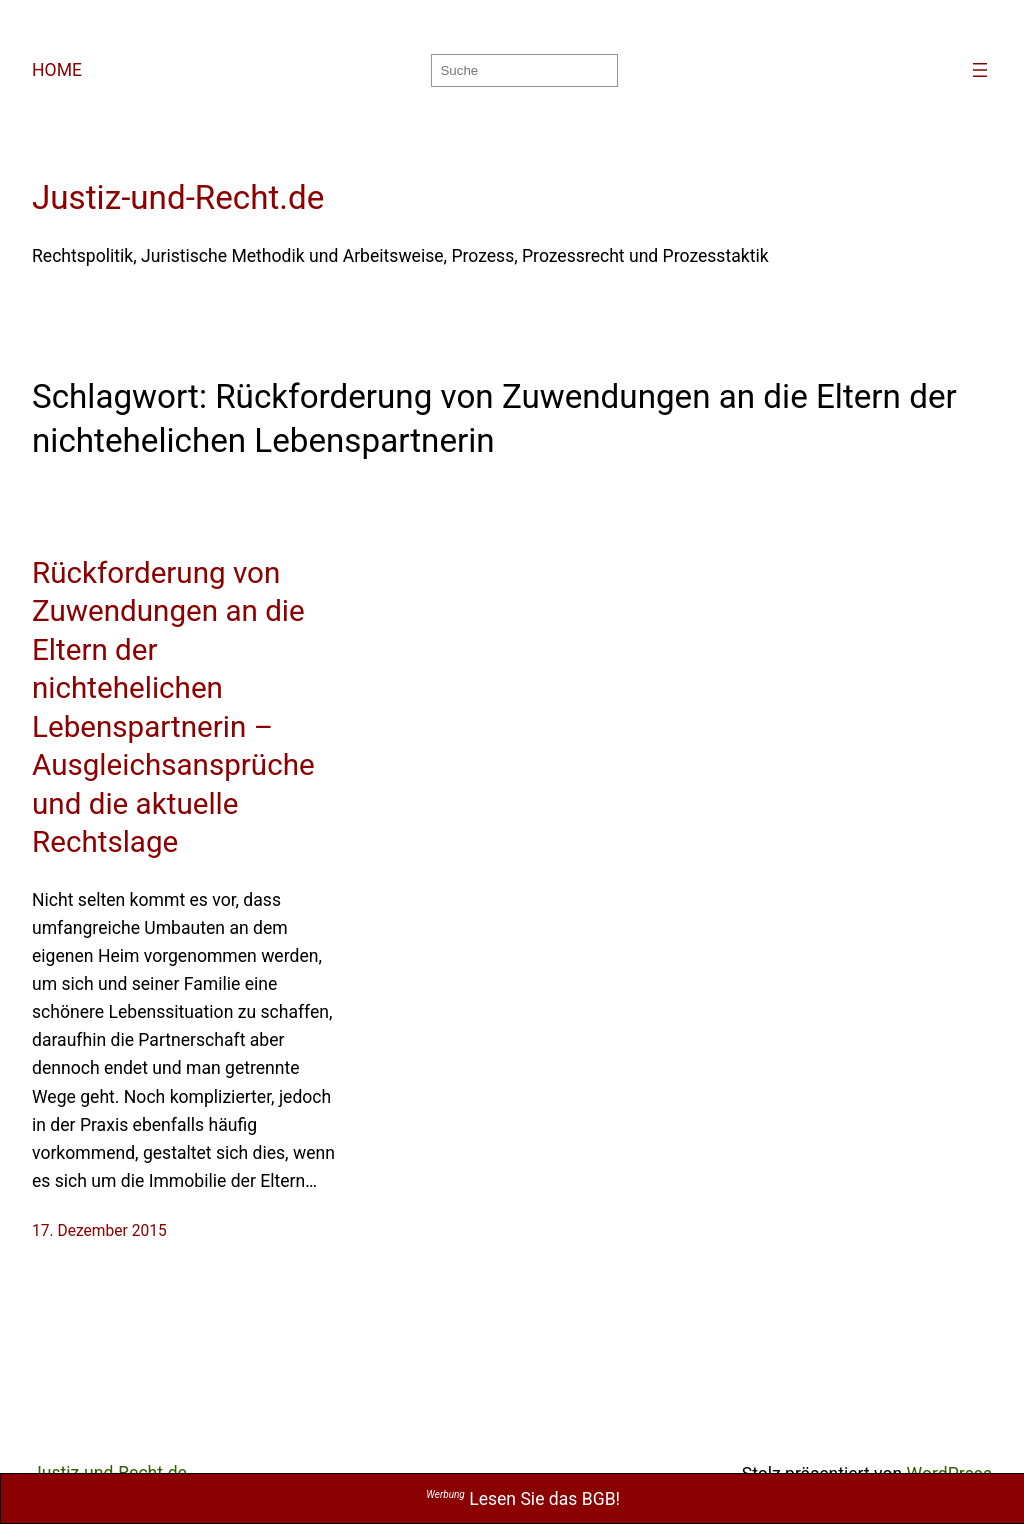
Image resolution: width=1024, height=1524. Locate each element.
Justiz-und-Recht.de (178, 197)
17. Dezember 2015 (99, 1231)
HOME (57, 70)
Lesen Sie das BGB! (523, 1499)
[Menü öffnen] (980, 70)
